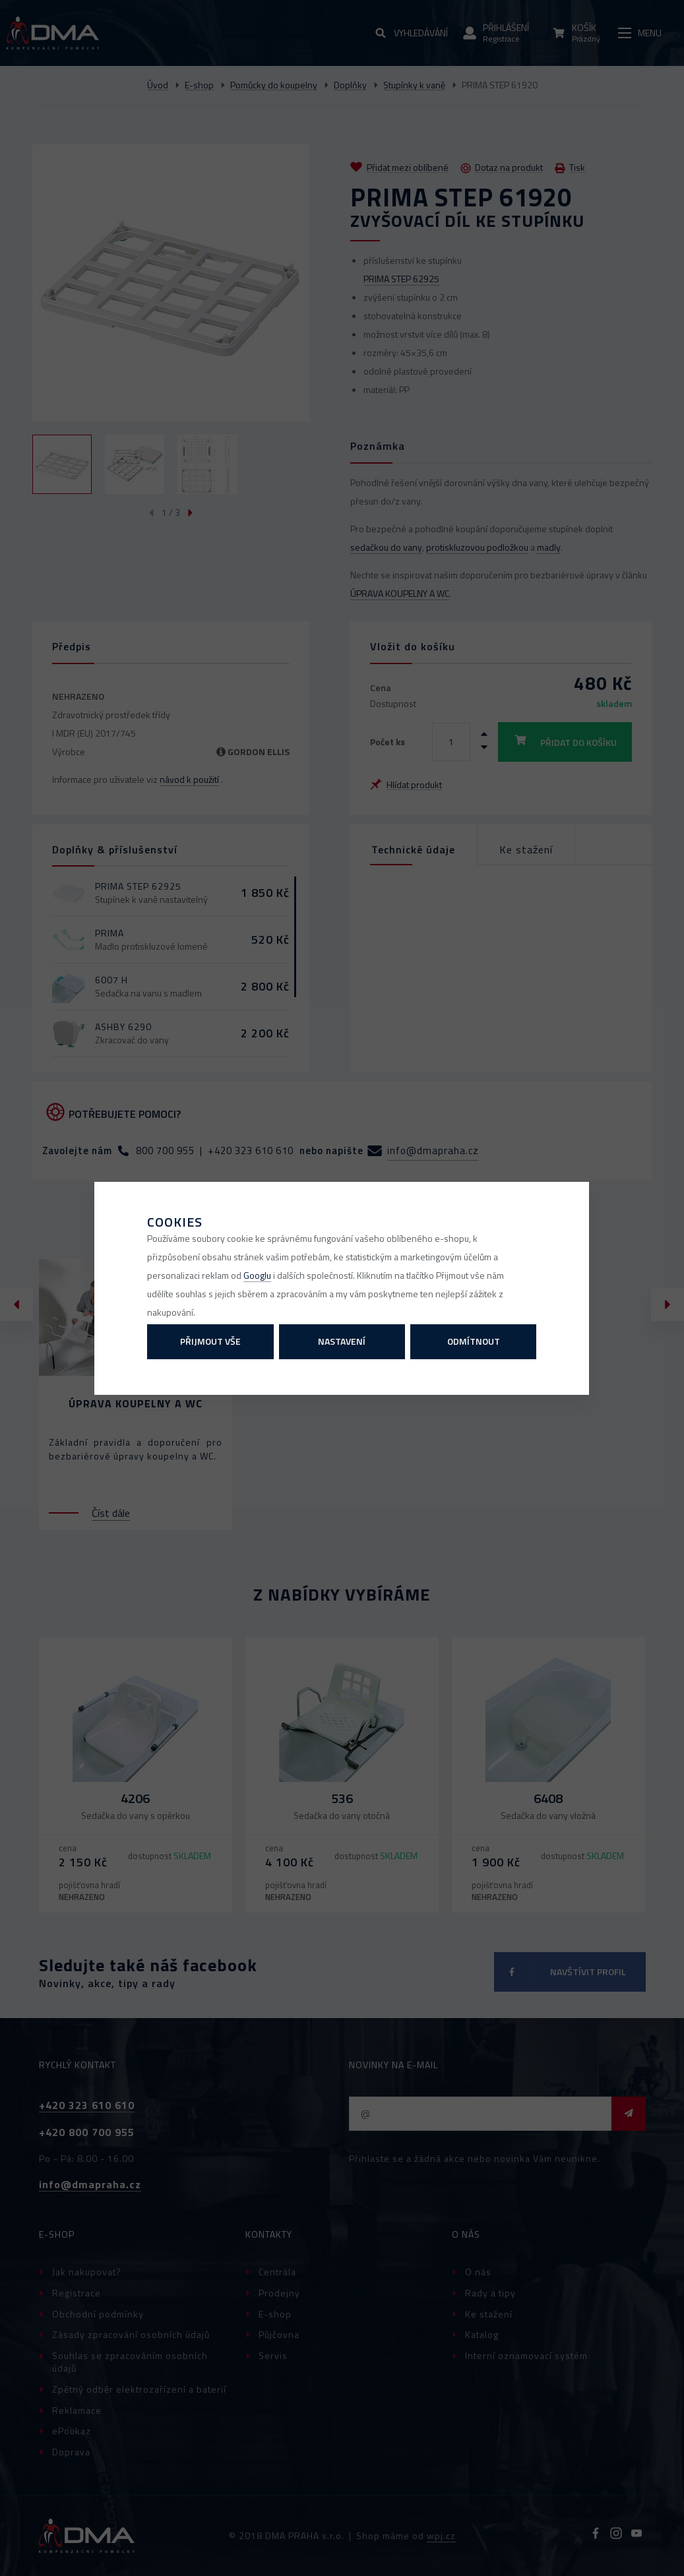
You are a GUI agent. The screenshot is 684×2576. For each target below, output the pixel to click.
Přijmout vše (210, 1341)
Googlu (257, 1275)
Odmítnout (473, 1341)
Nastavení (341, 1341)
